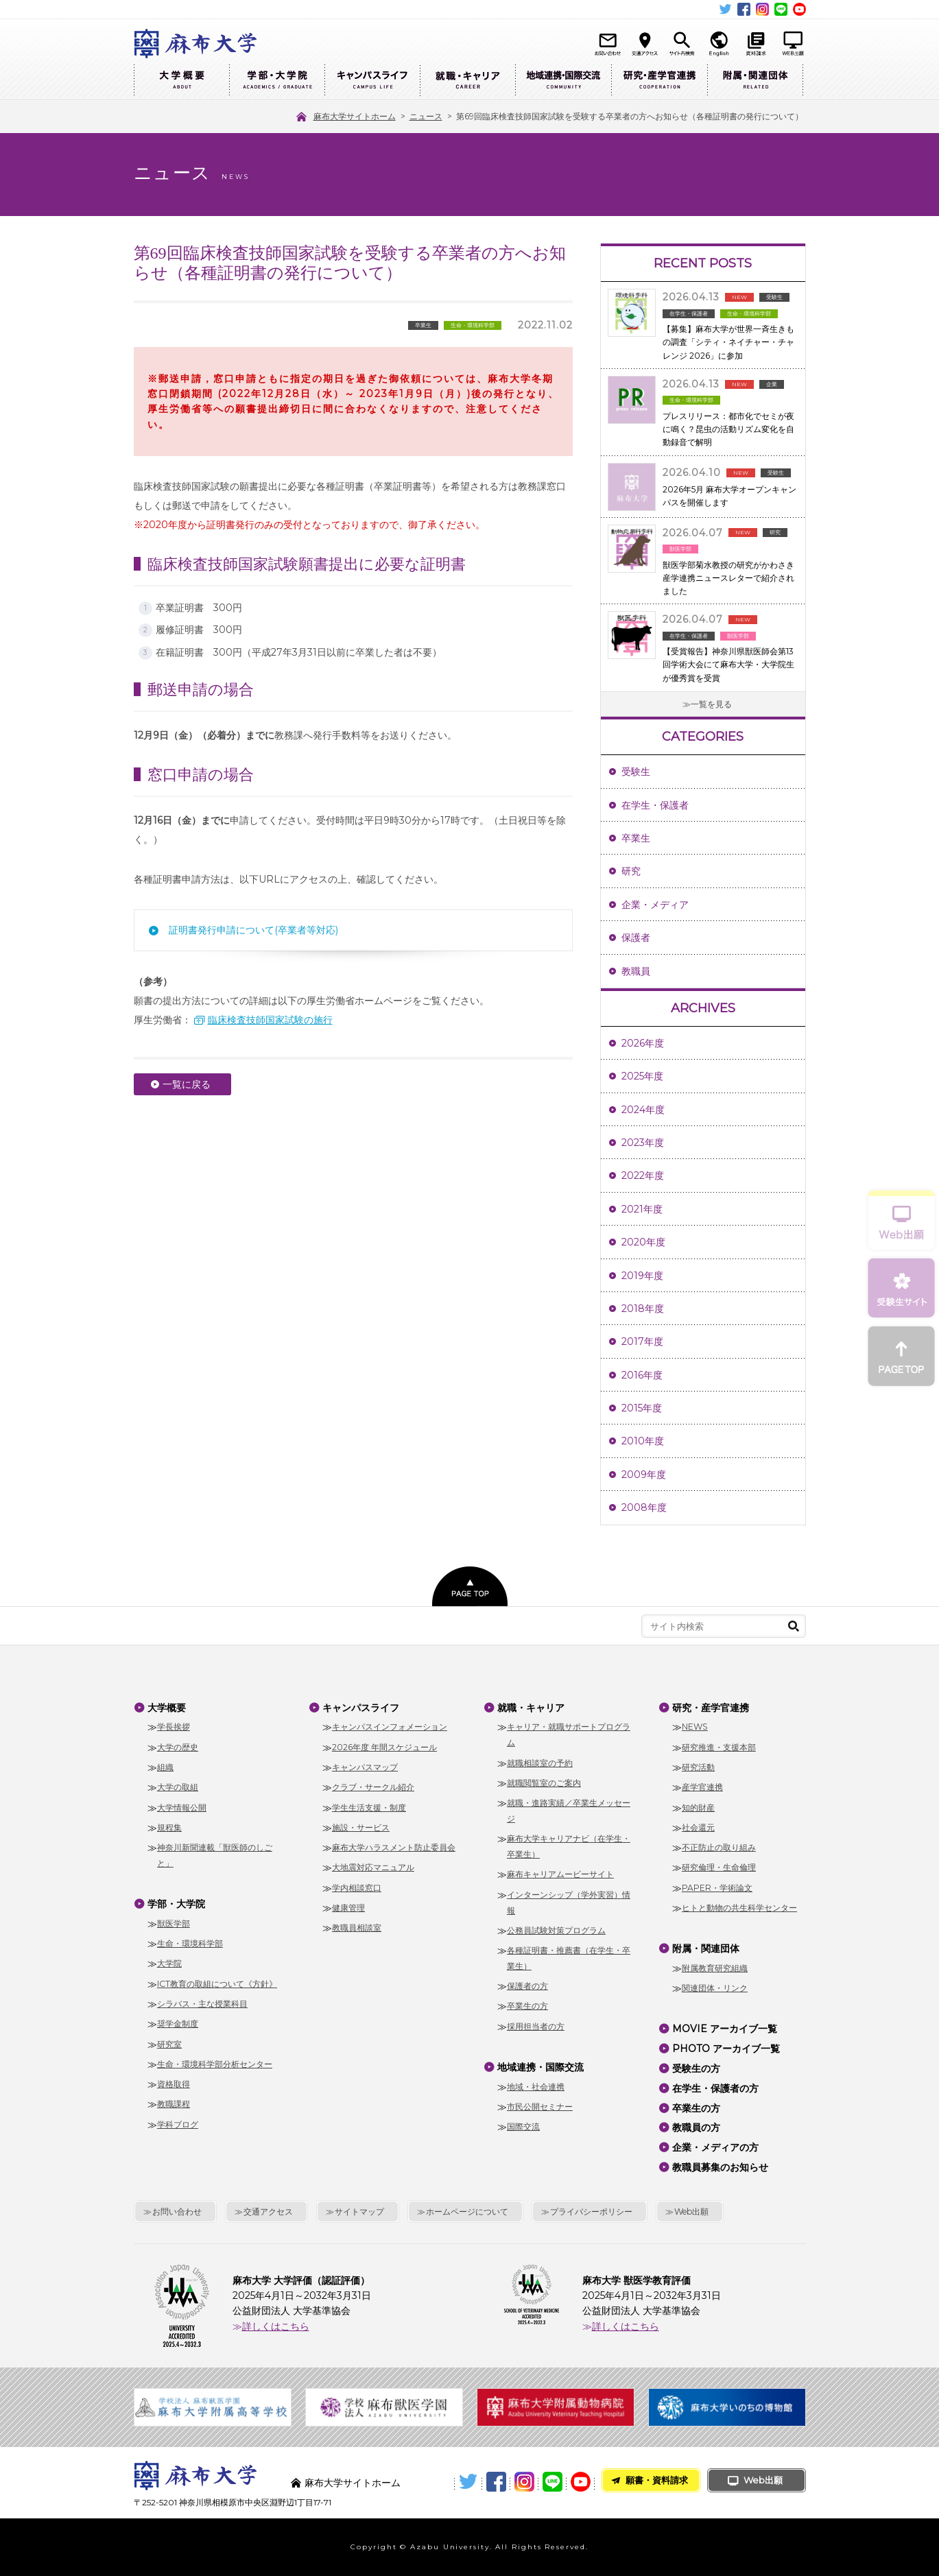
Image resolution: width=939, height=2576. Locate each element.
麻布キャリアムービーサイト (560, 1874)
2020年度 (643, 1242)
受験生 (635, 771)
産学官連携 (702, 1787)
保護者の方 (527, 1986)
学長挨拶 (173, 1726)
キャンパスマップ (365, 1767)
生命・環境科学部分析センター (214, 2064)
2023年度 (642, 1142)
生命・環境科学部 (190, 1943)
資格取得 (173, 2084)
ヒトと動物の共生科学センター (739, 1908)
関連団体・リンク (715, 1988)
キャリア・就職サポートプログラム (568, 1734)
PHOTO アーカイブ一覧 (726, 2048)
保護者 (635, 937)
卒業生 (635, 838)
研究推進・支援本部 (719, 1747)
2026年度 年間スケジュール (384, 1747)
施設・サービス (361, 1827)
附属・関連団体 (755, 80)
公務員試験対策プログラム (556, 1930)
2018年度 (642, 1308)
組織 (165, 1767)
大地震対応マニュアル (373, 1867)
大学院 (169, 1963)
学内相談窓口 (356, 1888)
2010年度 (642, 1441)
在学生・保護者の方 (715, 2088)
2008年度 (644, 1507)
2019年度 (642, 1275)
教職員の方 (696, 2127)
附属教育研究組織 (715, 1968)
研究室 (169, 2044)
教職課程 (173, 2104)
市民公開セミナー (540, 2106)
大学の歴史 (177, 1747)
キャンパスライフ (372, 80)
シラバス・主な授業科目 (202, 2004)
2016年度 (642, 1375)
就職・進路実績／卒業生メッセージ (568, 1811)
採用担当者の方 (535, 2026)
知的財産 (698, 1807)
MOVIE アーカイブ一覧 (724, 2029)
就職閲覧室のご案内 (544, 1783)
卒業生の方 (527, 2006)
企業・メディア (655, 904)
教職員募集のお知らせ (720, 2167)
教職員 (635, 971)
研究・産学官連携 (659, 80)
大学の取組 (177, 1787)
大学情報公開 (181, 1807)
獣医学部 (173, 1923)
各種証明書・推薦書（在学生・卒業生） (568, 1958)
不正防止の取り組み (719, 1847)
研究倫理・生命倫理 (719, 1867)
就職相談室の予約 (540, 1763)
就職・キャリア (467, 80)
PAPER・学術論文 (717, 1888)
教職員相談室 (356, 1927)
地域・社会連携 (535, 2087)
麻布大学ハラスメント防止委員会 (393, 1847)
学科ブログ (177, 2124)
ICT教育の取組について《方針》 (217, 1984)
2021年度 (642, 1209)
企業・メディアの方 (715, 2147)
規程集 (169, 1827)
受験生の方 (696, 2068)
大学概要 (181, 80)
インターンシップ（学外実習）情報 (568, 1902)
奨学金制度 (177, 2023)
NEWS (695, 1726)
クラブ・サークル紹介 (373, 1787)
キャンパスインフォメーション (389, 1726)
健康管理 (348, 1908)
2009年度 (643, 1474)
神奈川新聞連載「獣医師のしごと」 (214, 1855)
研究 (631, 871)
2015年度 (641, 1408)
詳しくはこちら (275, 2326)
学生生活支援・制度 (369, 1807)
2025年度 (642, 1076)
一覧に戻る (187, 1084)
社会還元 (698, 1827)
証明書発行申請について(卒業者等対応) (253, 930)
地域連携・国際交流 (563, 80)
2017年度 (642, 1341)
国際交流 (523, 2126)
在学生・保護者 (655, 805)
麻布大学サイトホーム (353, 2483)
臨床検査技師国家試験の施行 (270, 1020)
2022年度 (642, 1175)
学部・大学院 (276, 80)
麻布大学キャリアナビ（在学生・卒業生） (568, 1846)
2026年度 (642, 1043)
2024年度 (643, 1110)
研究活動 (698, 1767)
